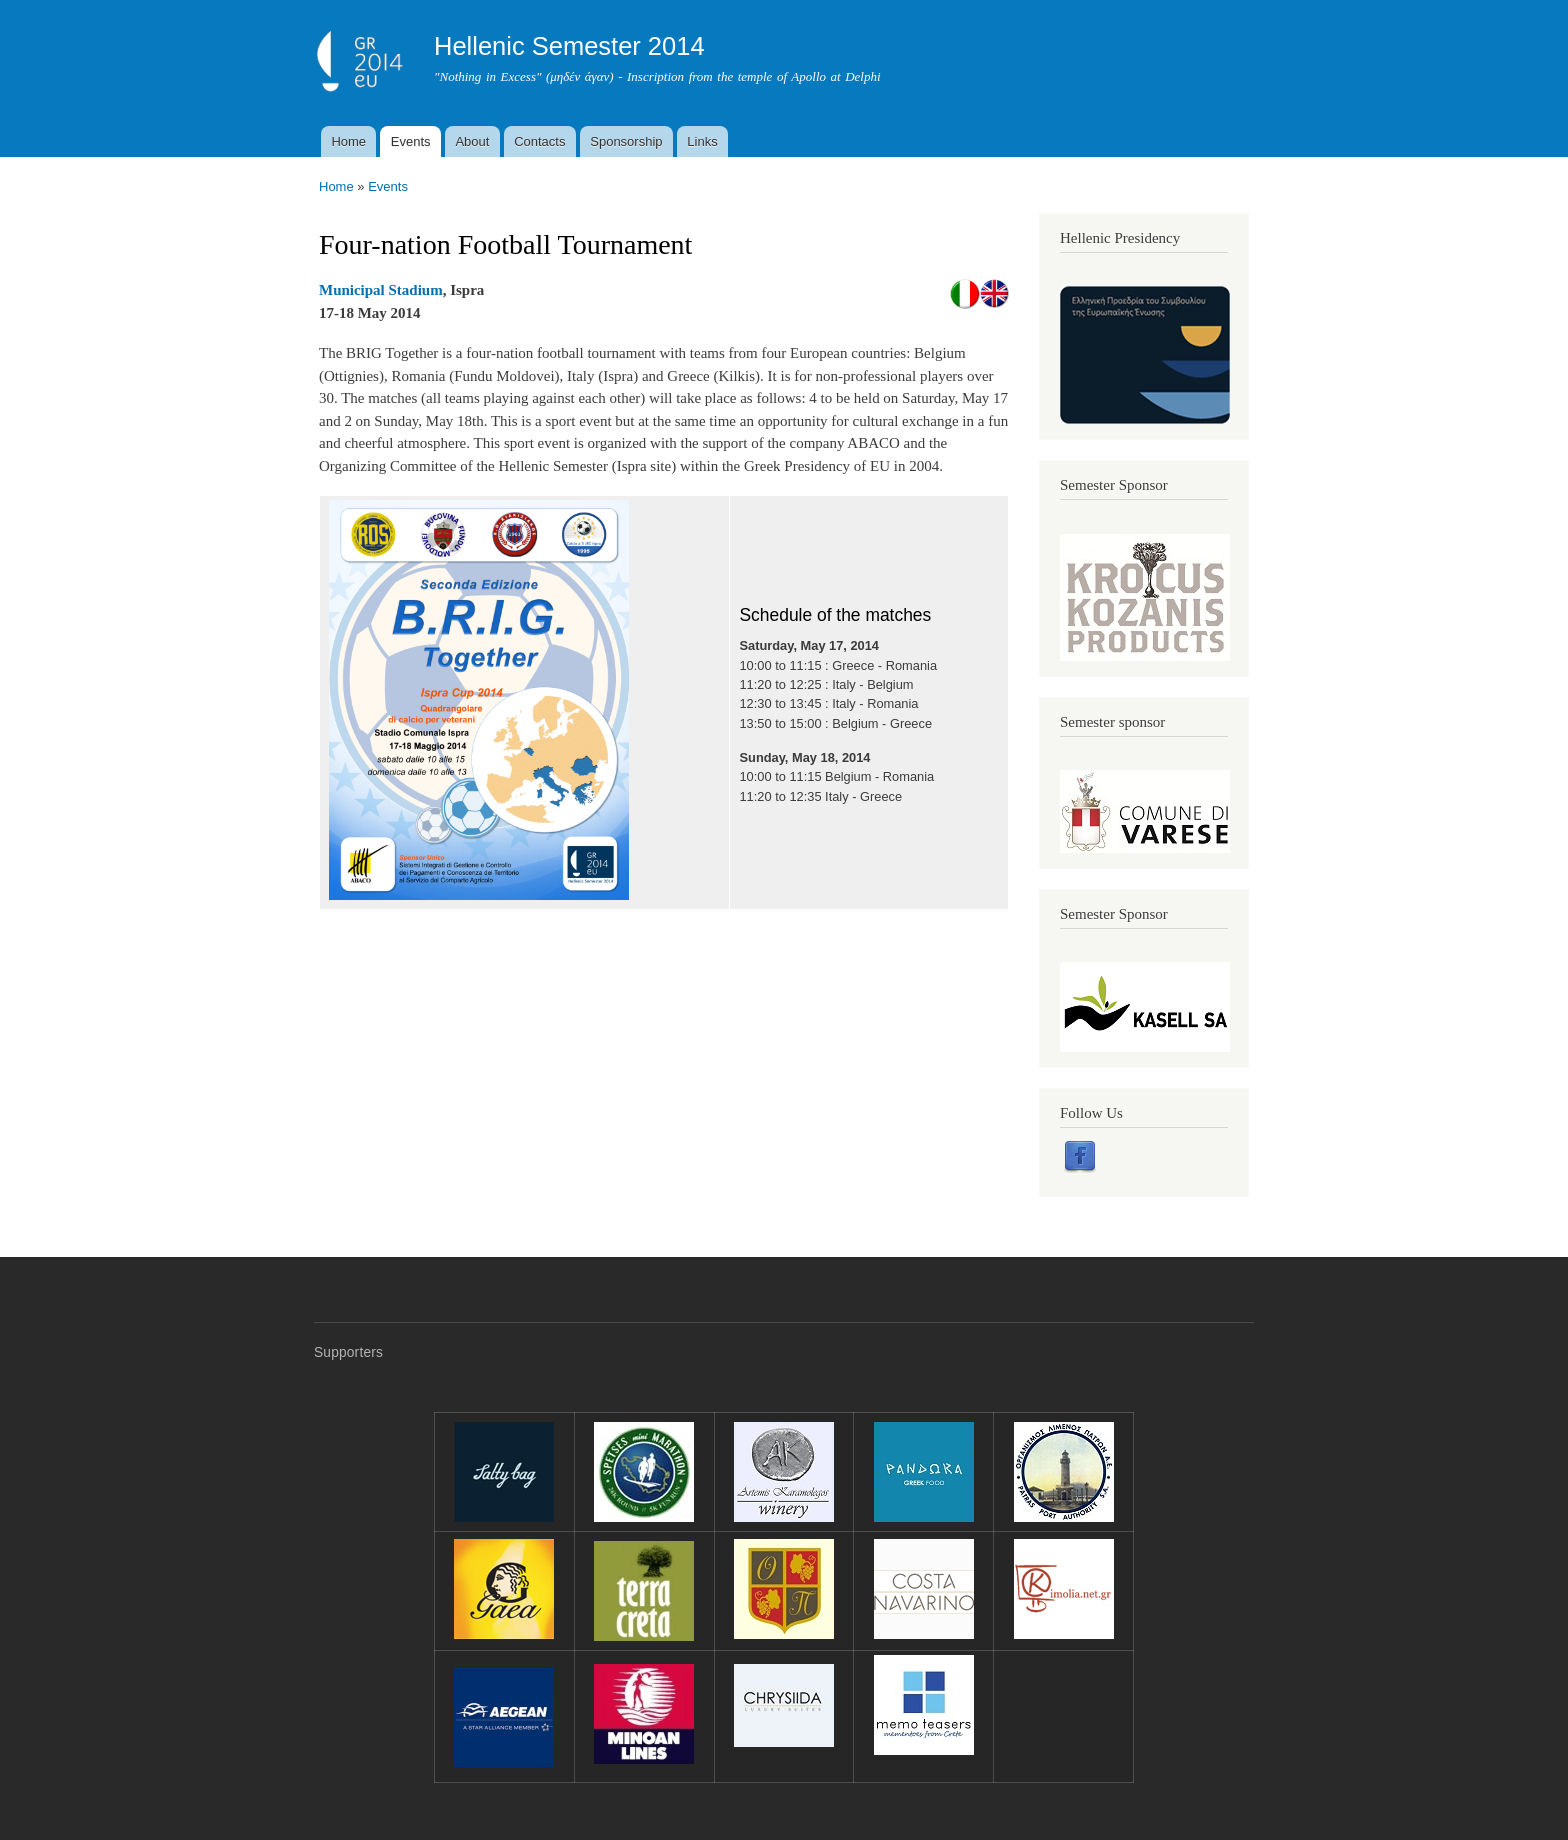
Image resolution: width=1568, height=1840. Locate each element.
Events (411, 141)
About (472, 141)
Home (348, 141)
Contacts (539, 141)
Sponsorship (626, 141)
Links (702, 141)
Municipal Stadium (381, 290)
